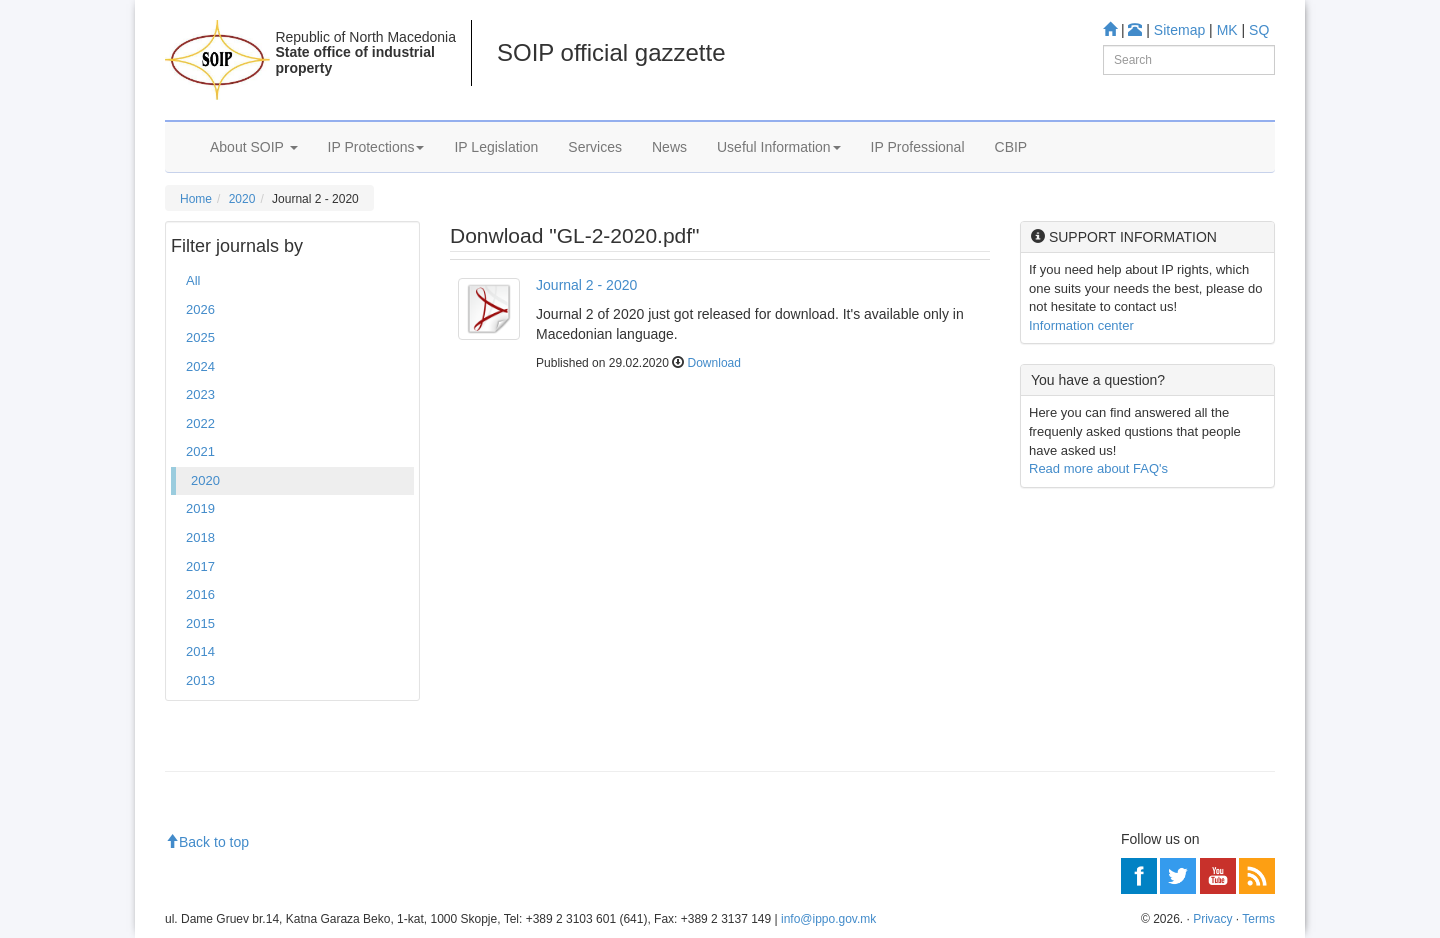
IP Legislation (496, 147)
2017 (200, 566)
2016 (200, 594)
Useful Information (779, 147)
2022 (200, 423)
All (193, 280)
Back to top (207, 842)
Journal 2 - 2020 (586, 285)
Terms (1258, 919)
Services (595, 147)
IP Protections (376, 147)
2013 (200, 680)
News (669, 147)
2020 (242, 199)
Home (196, 199)
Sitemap (1179, 30)
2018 (200, 537)
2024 (200, 366)
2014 (200, 651)
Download (714, 363)
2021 (200, 451)
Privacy (1212, 919)
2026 (200, 309)
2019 (200, 508)
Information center (1081, 325)
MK (1227, 30)
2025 (200, 337)
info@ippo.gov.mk (828, 919)
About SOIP (254, 147)
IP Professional (918, 147)
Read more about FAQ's (1098, 468)
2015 (200, 623)
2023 (200, 394)
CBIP (1011, 147)
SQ (1259, 30)
